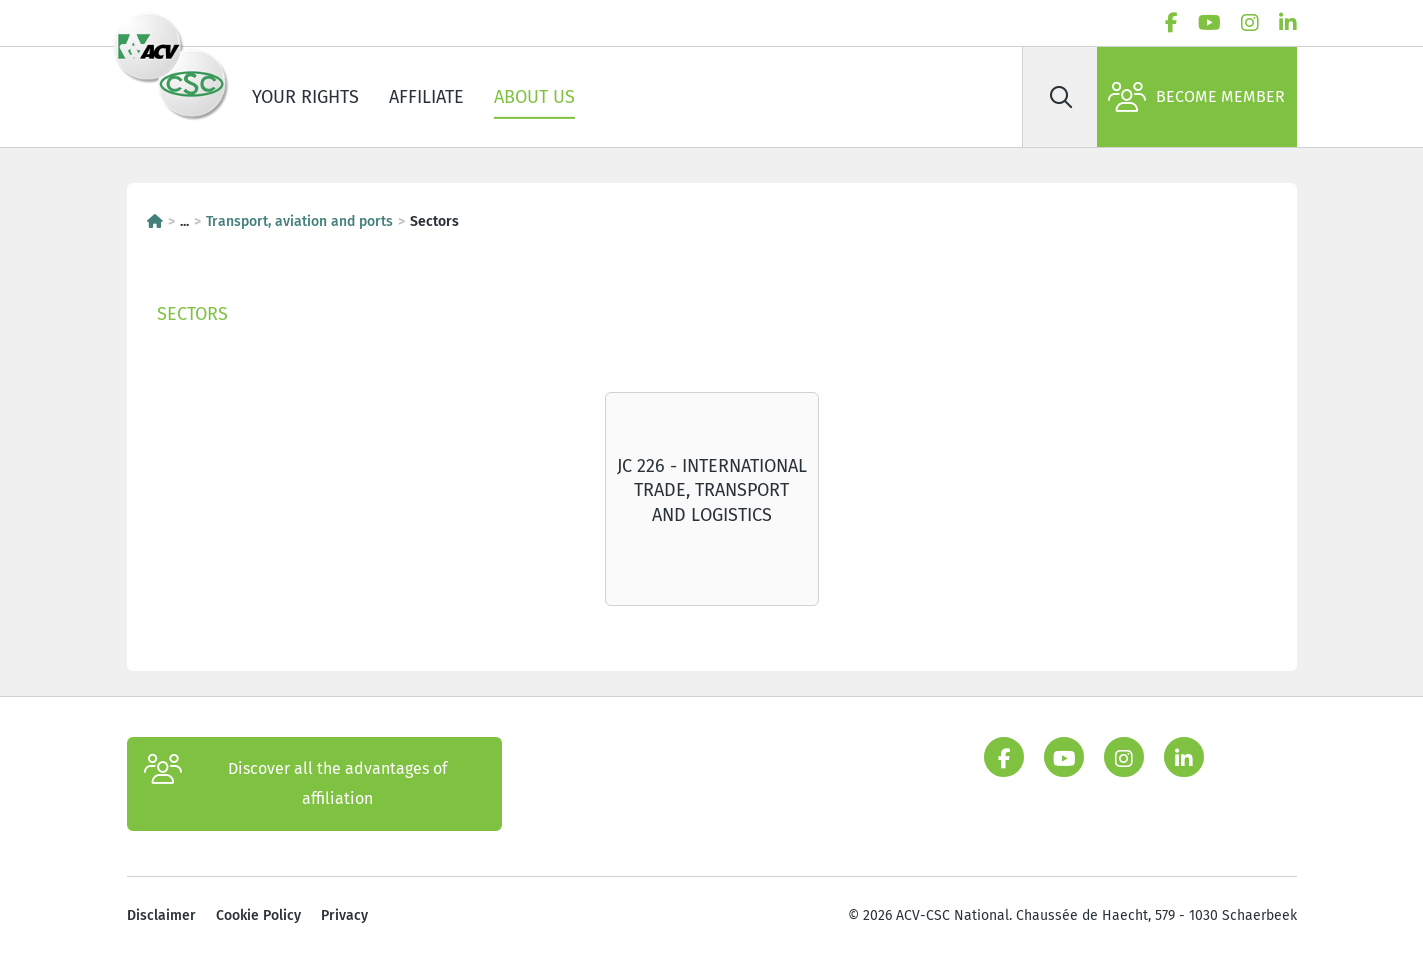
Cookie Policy (258, 915)
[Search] (1062, 97)
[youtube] (1209, 23)
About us (534, 97)
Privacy (344, 915)
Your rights (305, 97)
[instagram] (1250, 23)
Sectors (192, 314)
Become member (1196, 97)
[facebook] (1171, 23)
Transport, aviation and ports (299, 221)
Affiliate (426, 97)
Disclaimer (161, 915)
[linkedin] (1288, 23)
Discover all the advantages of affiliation (296, 784)
